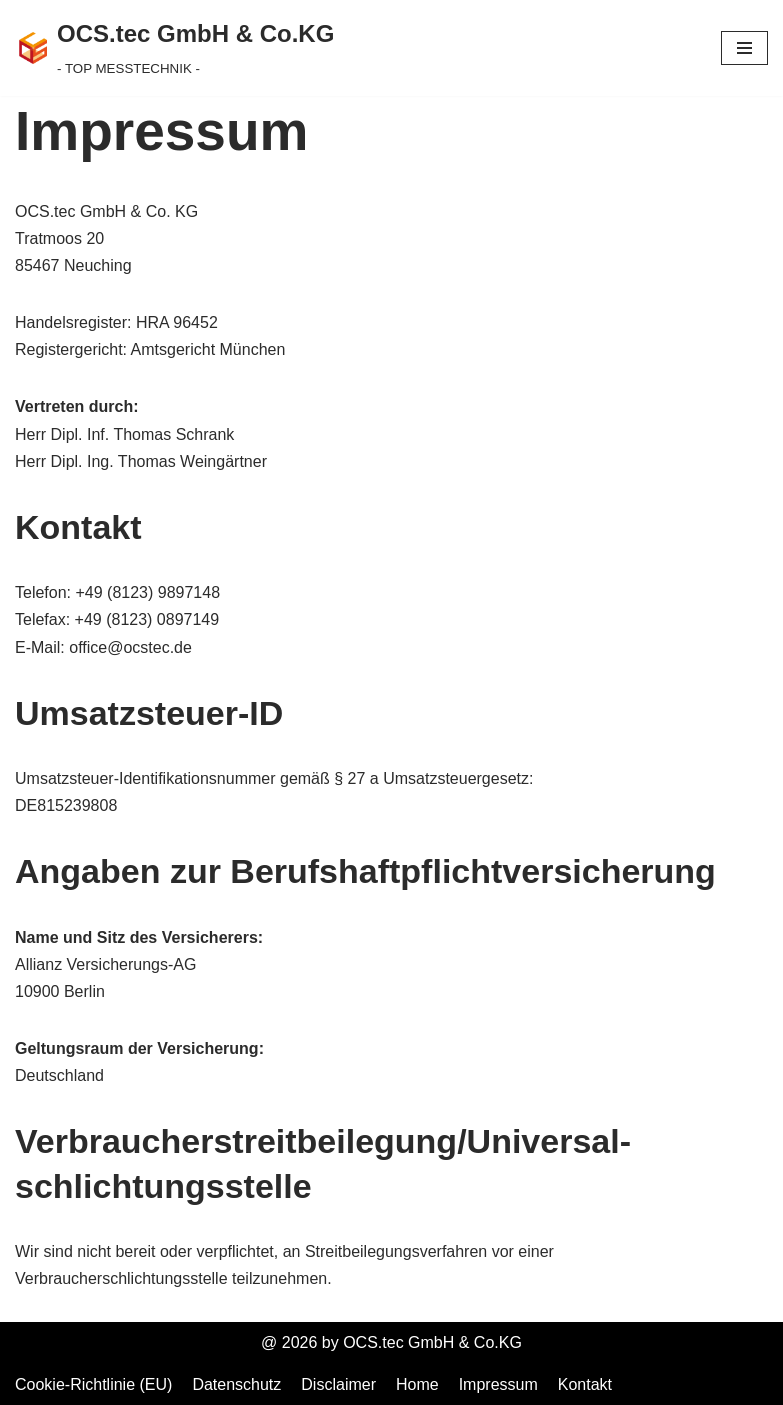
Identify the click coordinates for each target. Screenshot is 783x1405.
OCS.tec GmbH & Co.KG (432, 1342)
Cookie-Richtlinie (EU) (93, 1384)
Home (417, 1384)
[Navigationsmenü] (744, 48)
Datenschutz (236, 1384)
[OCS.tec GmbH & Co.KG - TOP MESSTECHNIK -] (174, 48)
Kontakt (585, 1384)
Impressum (498, 1384)
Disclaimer (338, 1384)
